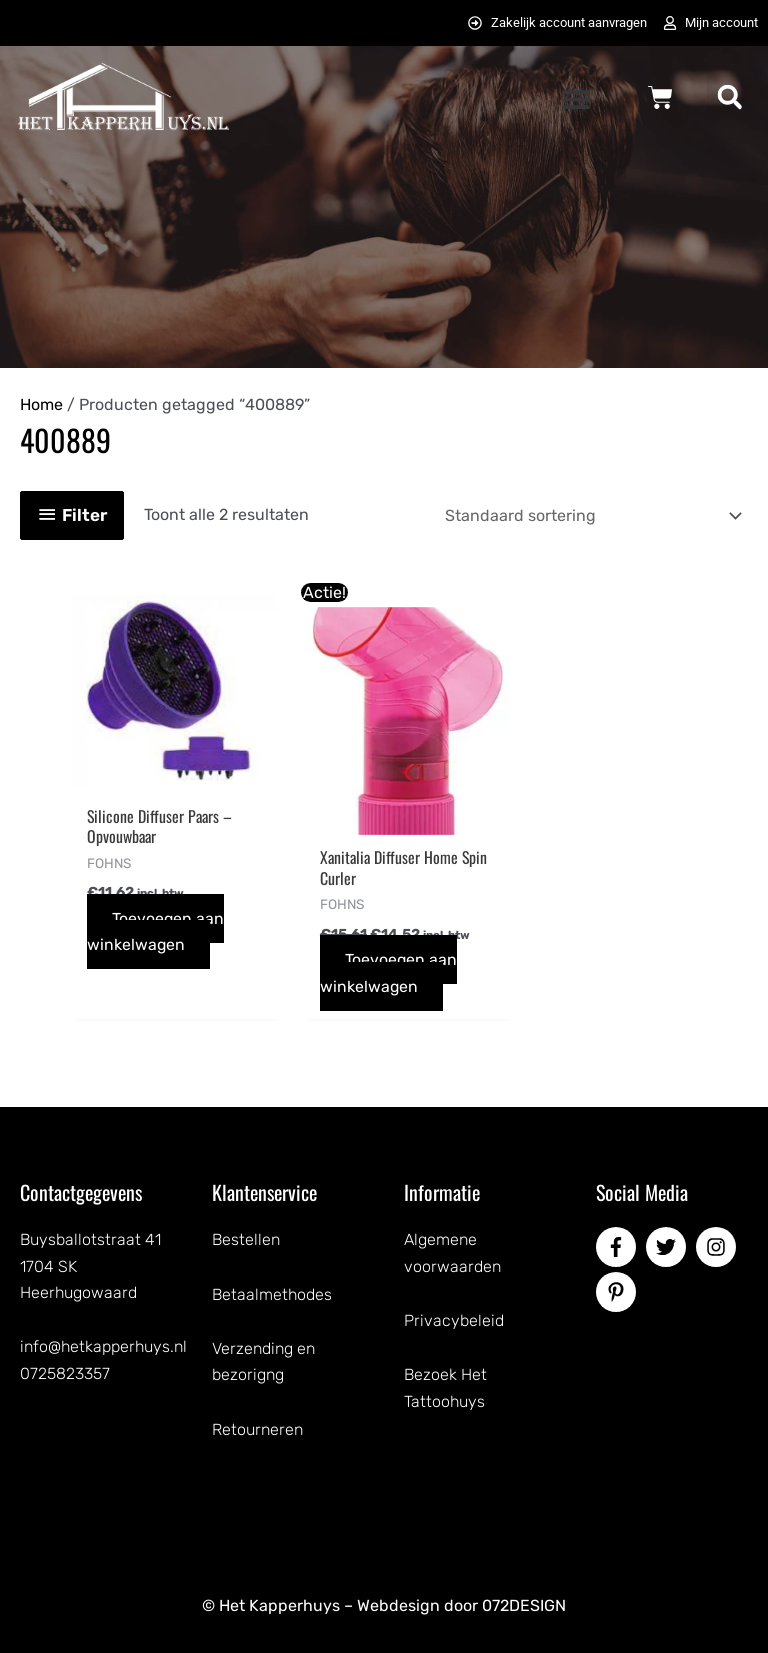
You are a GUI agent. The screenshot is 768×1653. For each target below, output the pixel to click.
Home (41, 404)
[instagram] (719, 1248)
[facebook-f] (619, 1248)
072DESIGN (524, 1606)
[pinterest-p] (619, 1293)
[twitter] (669, 1248)
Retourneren (257, 1429)
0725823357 (65, 1373)
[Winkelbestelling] (590, 515)
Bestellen (246, 1240)
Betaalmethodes (272, 1294)
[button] (575, 98)
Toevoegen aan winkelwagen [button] (156, 931)
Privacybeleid (454, 1321)
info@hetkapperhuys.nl (103, 1347)
